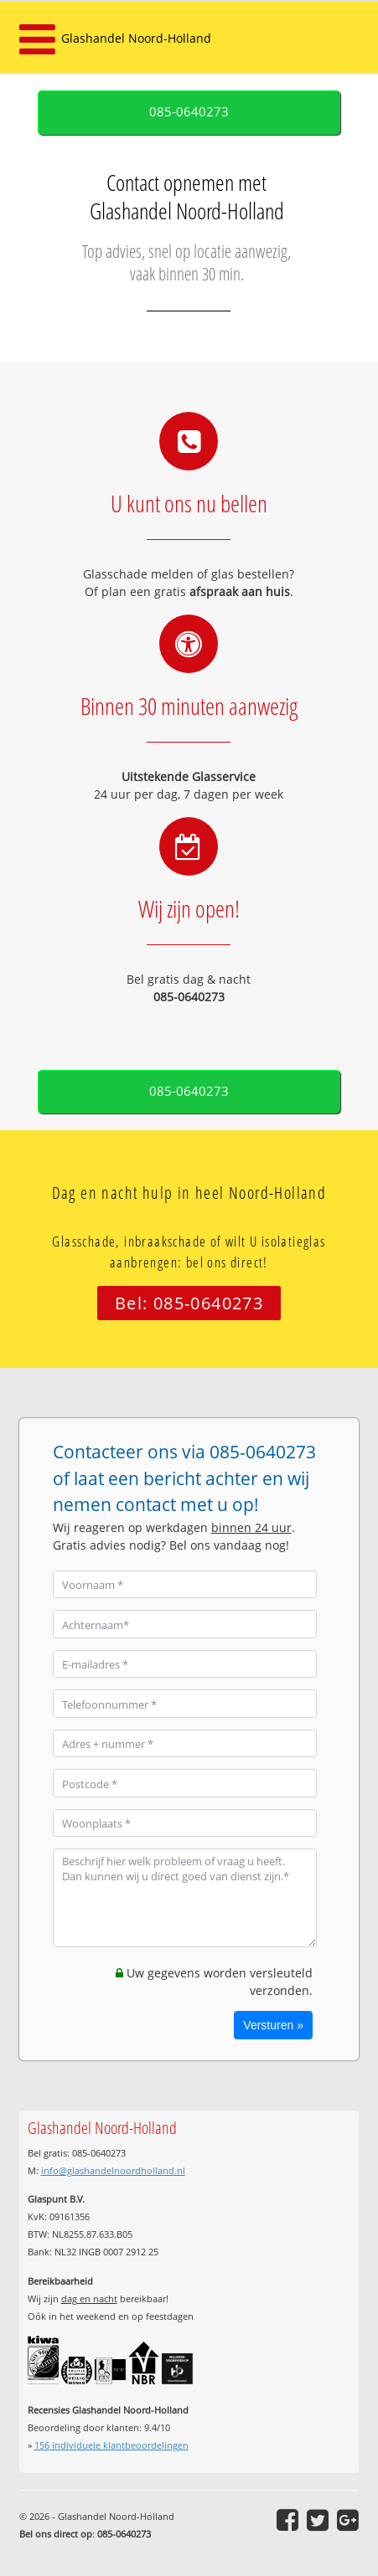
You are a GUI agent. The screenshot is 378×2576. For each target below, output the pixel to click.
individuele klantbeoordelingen (111, 2445)
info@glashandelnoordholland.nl (113, 2170)
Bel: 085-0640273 (189, 1303)
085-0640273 (189, 112)
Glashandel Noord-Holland (136, 38)
